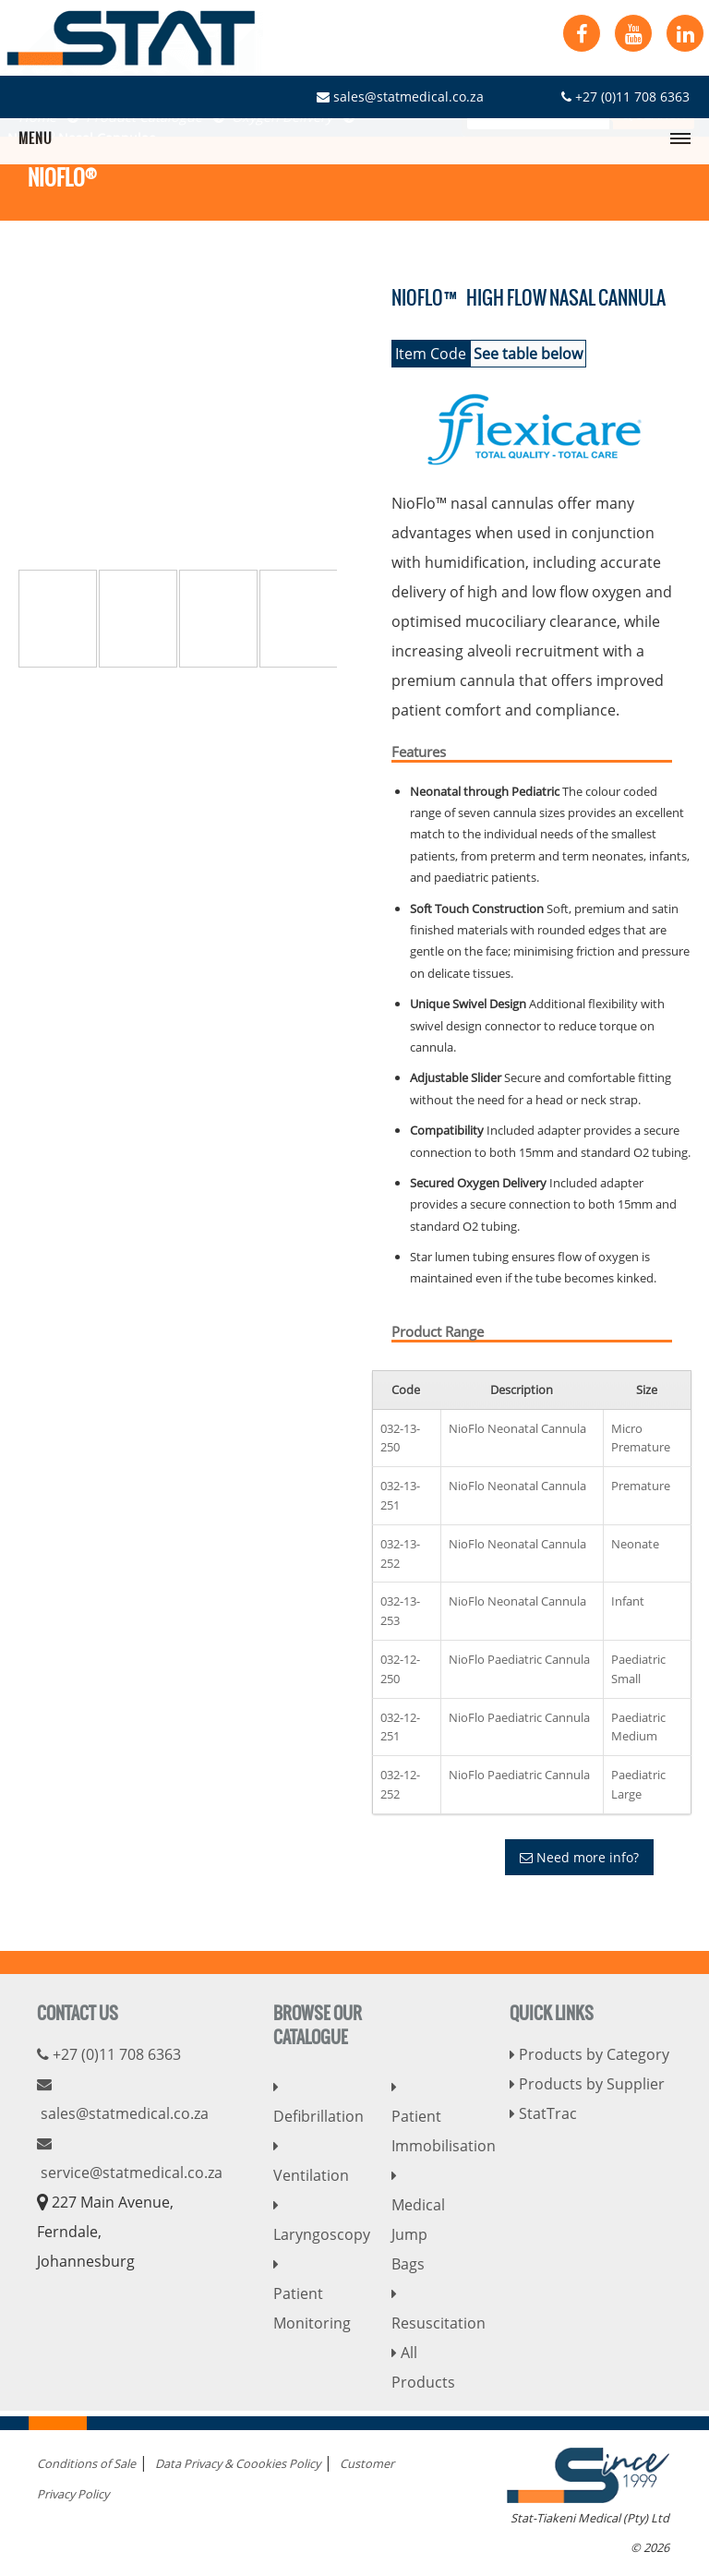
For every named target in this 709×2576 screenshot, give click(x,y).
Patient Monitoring (312, 2295)
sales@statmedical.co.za (400, 96)
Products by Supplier (587, 2084)
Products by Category (589, 2054)
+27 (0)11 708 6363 (625, 96)
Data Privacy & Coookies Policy (237, 2463)
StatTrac (543, 2113)
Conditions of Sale (86, 2463)
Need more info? (579, 1857)
